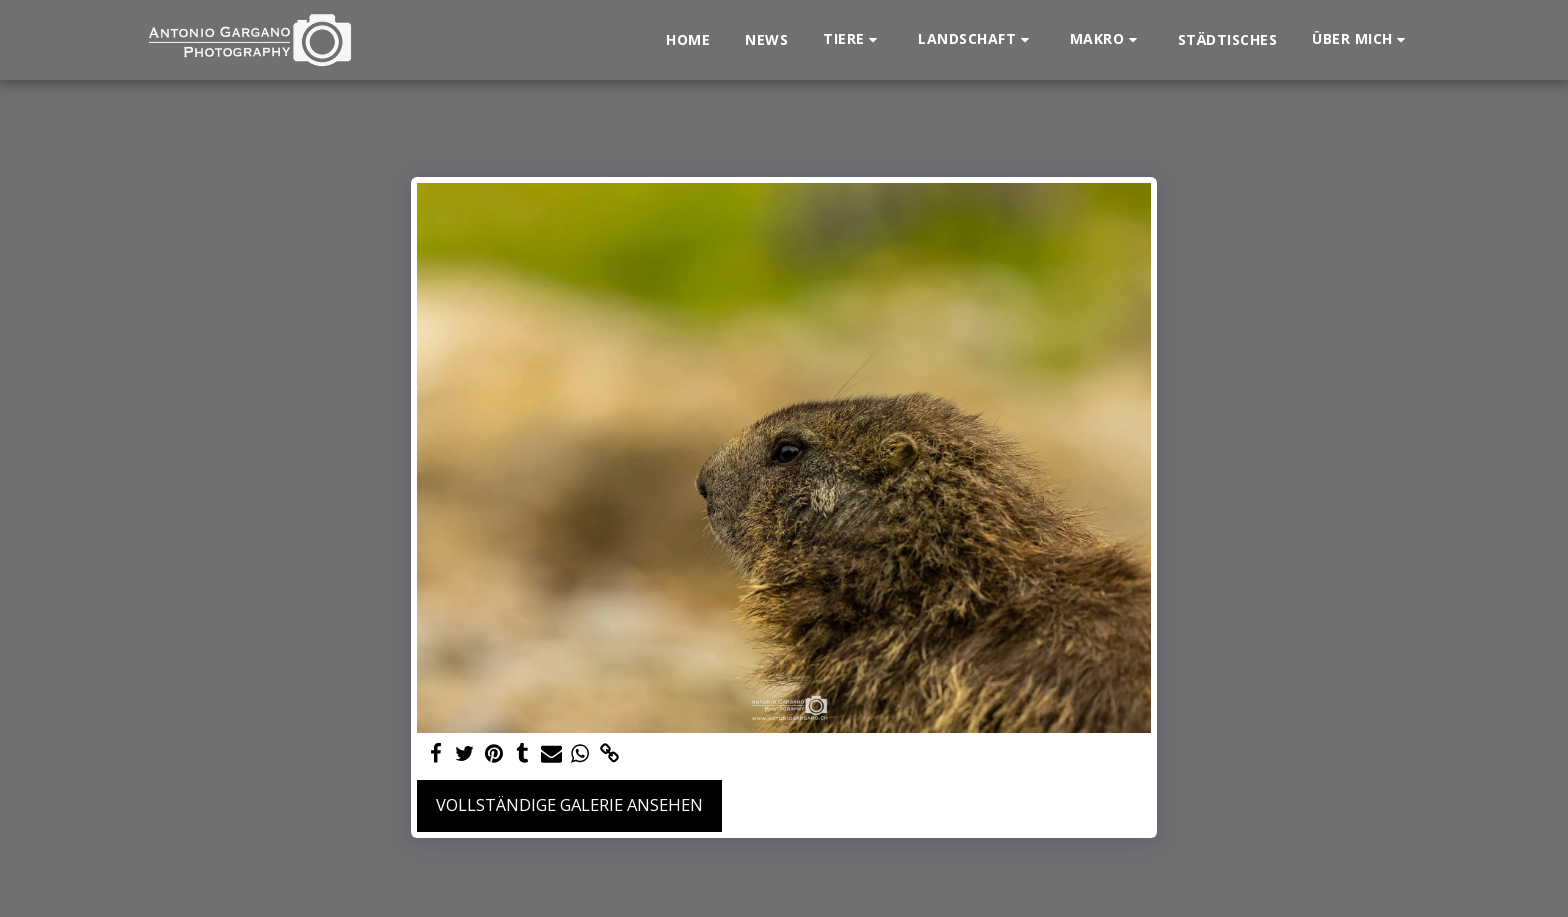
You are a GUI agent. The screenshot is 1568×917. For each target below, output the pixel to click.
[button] (853, 39)
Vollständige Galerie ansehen (569, 804)
